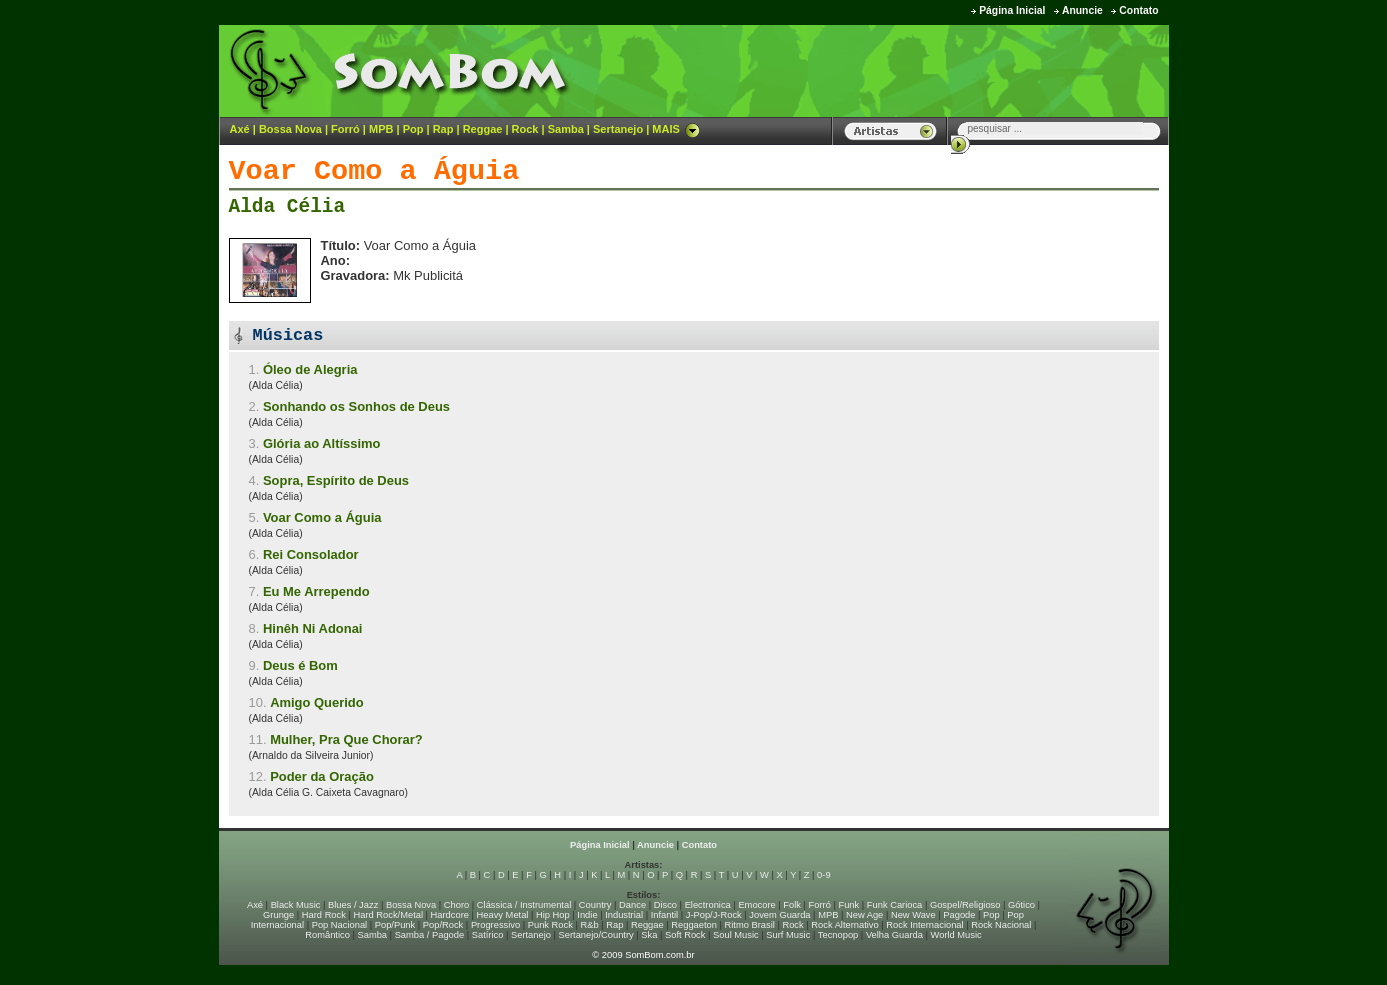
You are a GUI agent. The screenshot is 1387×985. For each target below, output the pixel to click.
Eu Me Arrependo (316, 591)
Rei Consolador (311, 554)
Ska (649, 935)
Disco (665, 905)
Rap (443, 129)
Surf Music (788, 935)
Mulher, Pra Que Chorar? (346, 739)
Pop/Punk (395, 925)
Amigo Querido (317, 702)
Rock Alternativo (844, 925)
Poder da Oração (322, 776)
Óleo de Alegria (310, 369)
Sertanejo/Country (596, 935)
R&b (589, 925)
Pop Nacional (340, 925)
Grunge (278, 915)
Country (595, 905)
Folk (792, 905)
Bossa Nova (290, 129)
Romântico (327, 935)
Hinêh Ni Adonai (313, 628)
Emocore (756, 905)
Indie (587, 915)
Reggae (483, 129)
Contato (1138, 10)
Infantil (664, 915)
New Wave (913, 915)
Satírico (488, 935)
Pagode (959, 915)
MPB (381, 129)
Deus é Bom (300, 665)
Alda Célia (287, 207)
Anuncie (1082, 10)
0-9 (823, 875)
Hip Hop (553, 915)
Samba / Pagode (430, 935)
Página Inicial (1012, 10)
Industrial (624, 915)
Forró (345, 129)
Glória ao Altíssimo (322, 443)
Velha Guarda (894, 935)
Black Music (296, 905)
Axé (240, 129)
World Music (956, 935)
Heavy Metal (503, 915)
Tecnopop (838, 935)
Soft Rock (685, 935)
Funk (848, 905)
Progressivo (495, 925)
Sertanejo (618, 129)
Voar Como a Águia (322, 517)
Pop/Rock (443, 925)
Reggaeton (694, 925)
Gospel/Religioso (965, 905)
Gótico (1021, 905)
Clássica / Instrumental (524, 905)
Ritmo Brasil (750, 925)
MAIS (676, 129)
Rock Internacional (924, 925)
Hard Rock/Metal (388, 915)
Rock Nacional (1001, 925)
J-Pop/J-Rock (714, 915)
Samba (566, 129)
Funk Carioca (894, 905)
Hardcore (450, 915)
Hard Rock (324, 915)
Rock (525, 129)
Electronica (708, 905)
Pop (413, 129)
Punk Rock (550, 925)
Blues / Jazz (353, 905)
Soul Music (736, 935)
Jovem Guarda (779, 915)
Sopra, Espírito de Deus (336, 480)
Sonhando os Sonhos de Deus (356, 406)
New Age (864, 915)
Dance (632, 905)
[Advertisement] (920, 70)
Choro (456, 905)
